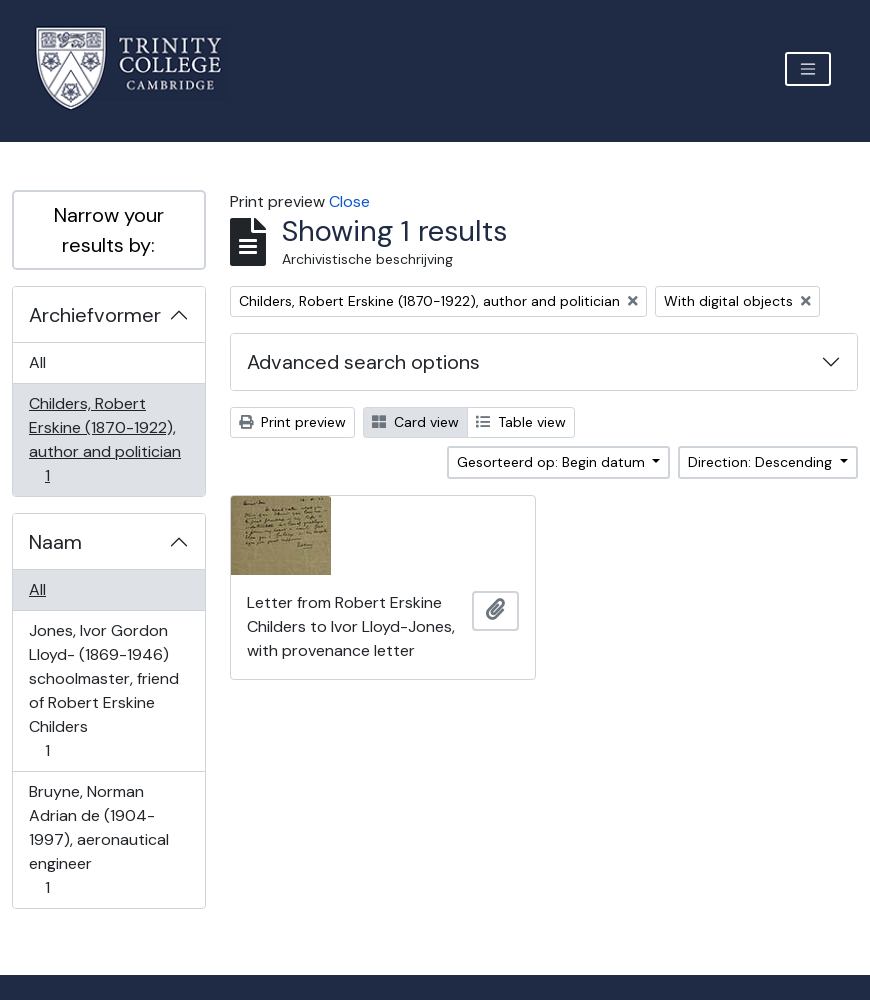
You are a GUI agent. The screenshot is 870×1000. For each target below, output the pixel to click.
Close (349, 201)
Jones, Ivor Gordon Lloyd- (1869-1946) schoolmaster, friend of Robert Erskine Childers (103, 690)
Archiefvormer (95, 315)
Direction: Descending (762, 462)
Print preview (292, 422)
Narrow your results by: (109, 230)
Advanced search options (363, 362)
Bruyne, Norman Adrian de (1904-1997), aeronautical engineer (98, 839)
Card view (415, 422)
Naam (55, 542)
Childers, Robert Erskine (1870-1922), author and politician (104, 439)
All (37, 362)
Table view (521, 422)
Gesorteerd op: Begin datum (553, 462)
